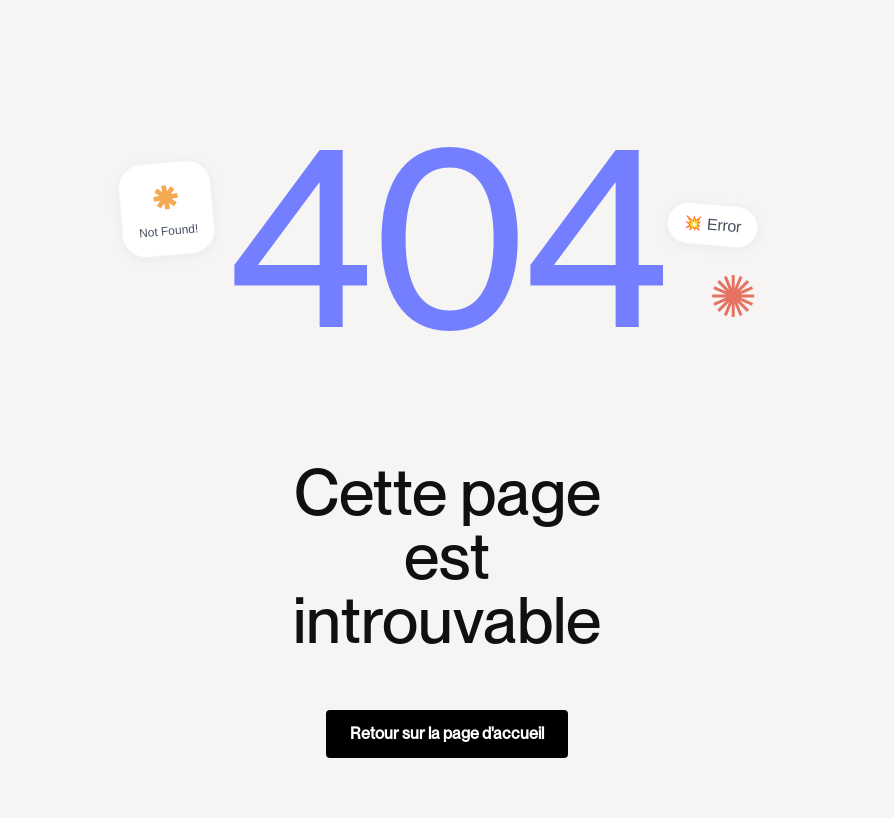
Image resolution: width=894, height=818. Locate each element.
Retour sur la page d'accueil (447, 733)
